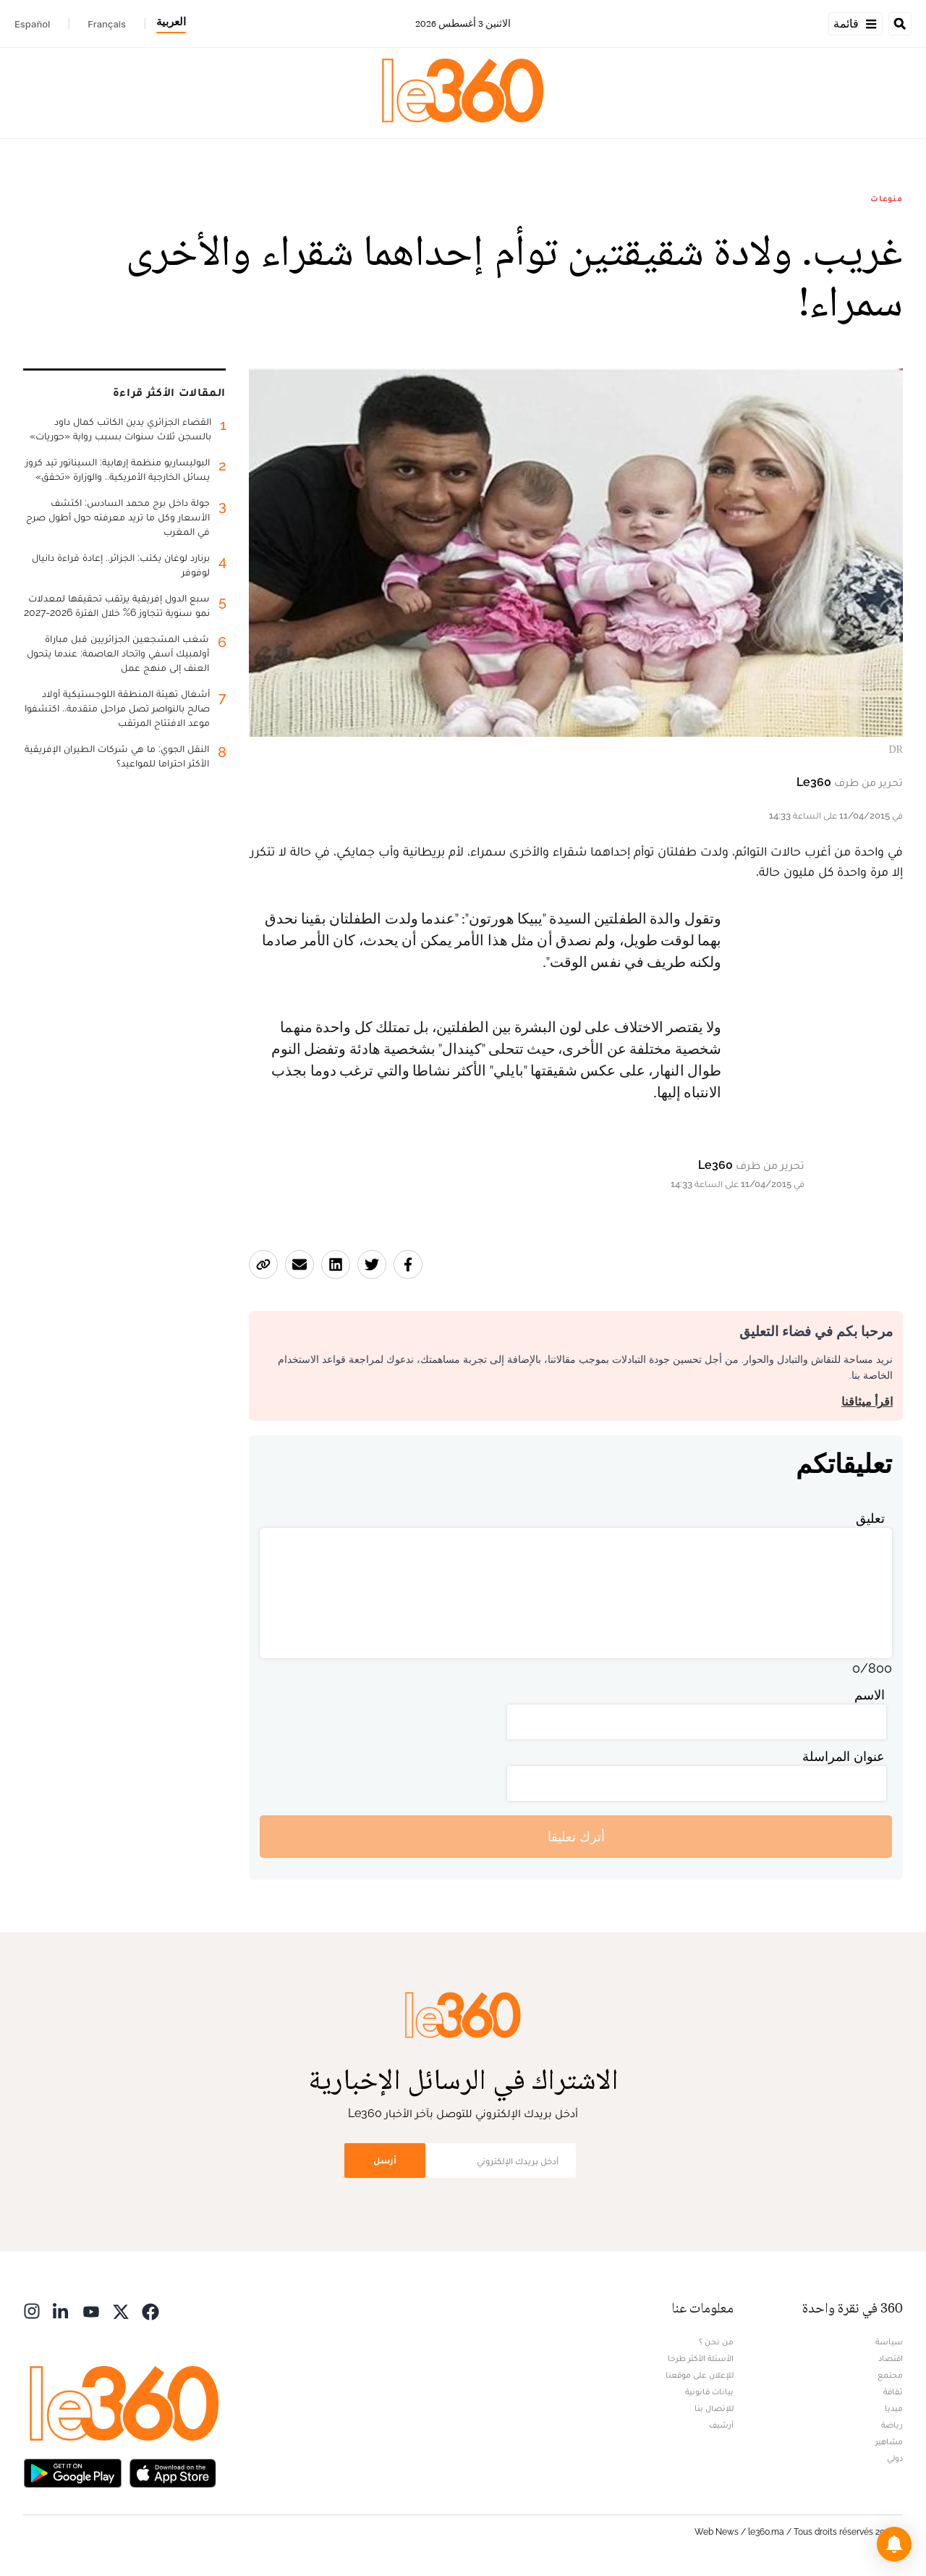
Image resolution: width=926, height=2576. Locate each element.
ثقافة (893, 2391)
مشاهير (889, 2441)
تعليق (870, 1518)
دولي (895, 2458)
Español (32, 24)
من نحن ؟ (716, 2341)
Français (107, 24)
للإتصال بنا (714, 2408)
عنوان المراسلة (843, 1756)
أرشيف (721, 2425)
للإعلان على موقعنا (700, 2375)
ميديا (894, 2408)
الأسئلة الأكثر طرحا (701, 2358)
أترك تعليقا (576, 1836)
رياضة (892, 2425)
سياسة (889, 2341)
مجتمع (890, 2375)
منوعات (886, 198)
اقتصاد (890, 2358)
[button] (894, 2544)
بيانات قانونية (709, 2391)
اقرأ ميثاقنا (867, 1402)
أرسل (384, 2160)
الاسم (869, 1694)
